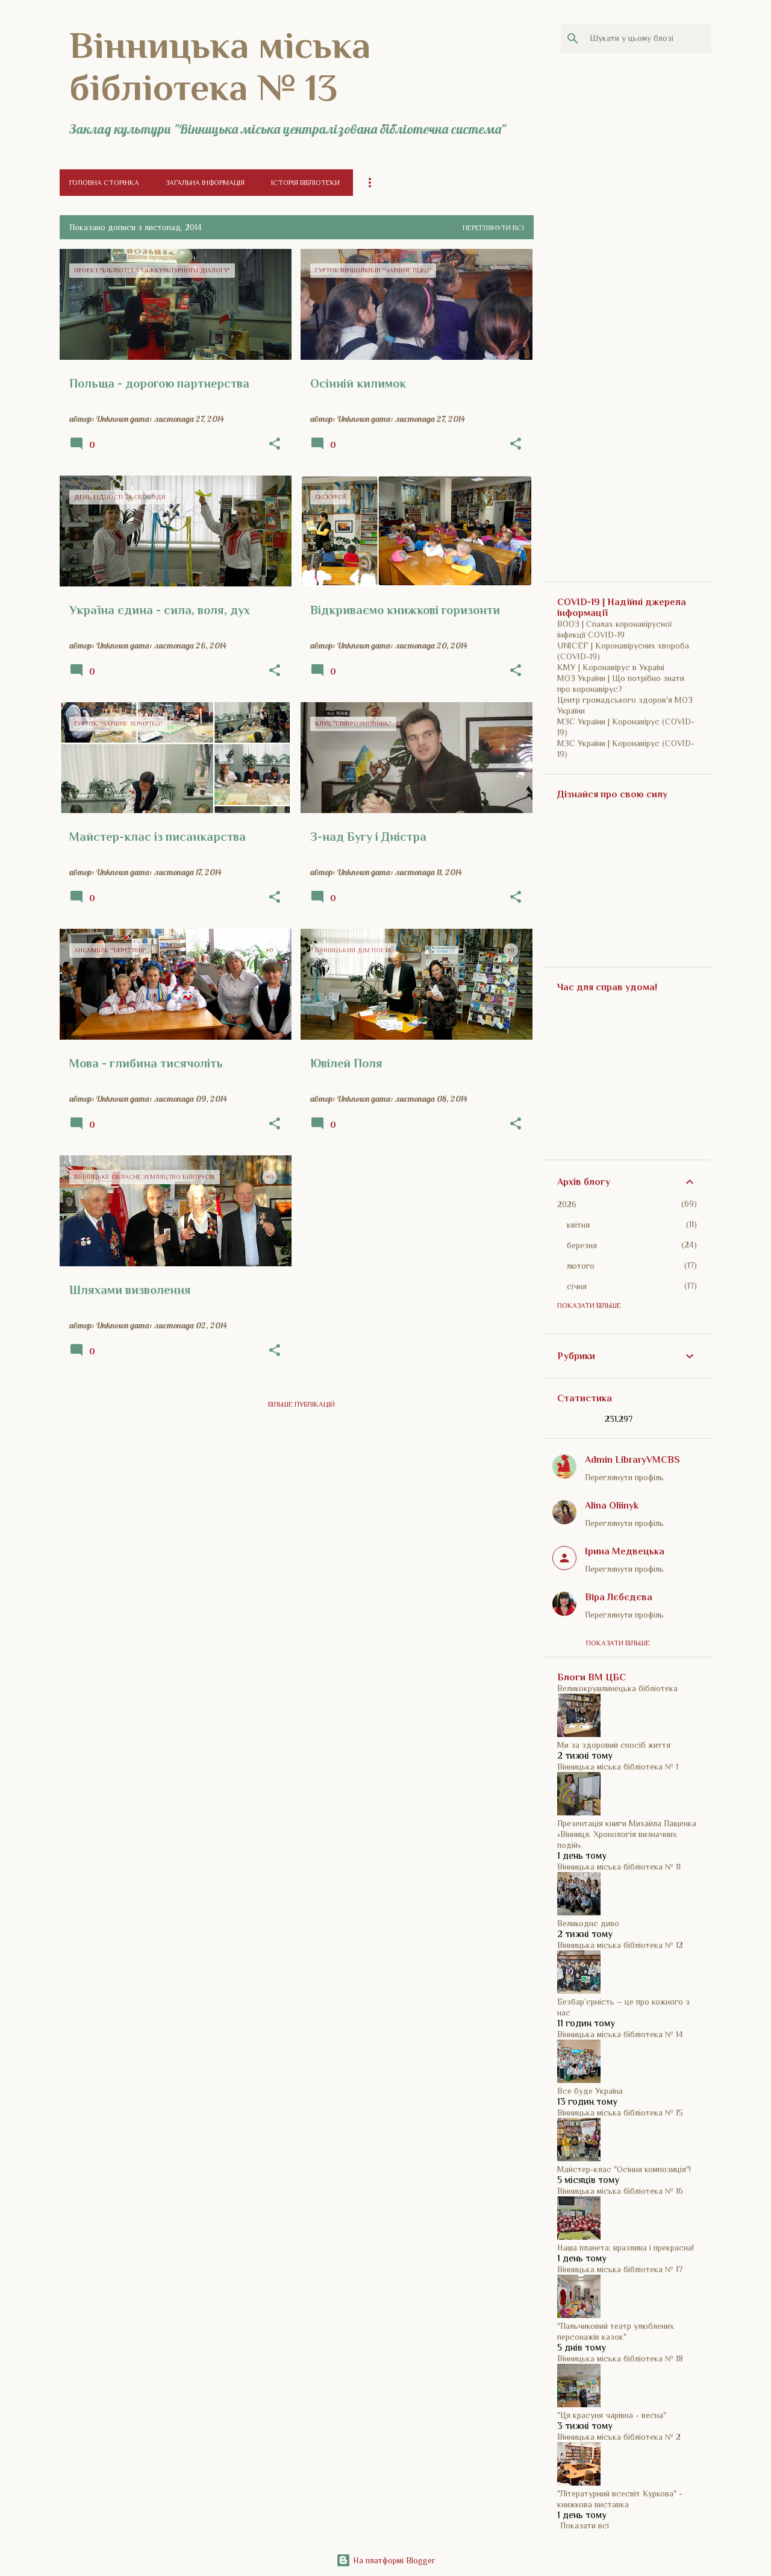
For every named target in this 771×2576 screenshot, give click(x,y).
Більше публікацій (301, 1404)
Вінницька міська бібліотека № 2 (619, 2437)
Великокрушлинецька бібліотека (617, 1688)
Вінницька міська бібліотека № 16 (620, 2191)
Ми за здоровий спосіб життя (613, 1745)
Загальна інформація (205, 182)
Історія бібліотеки (305, 182)
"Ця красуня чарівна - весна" (611, 2415)
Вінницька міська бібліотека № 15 (620, 2112)
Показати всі (584, 2525)
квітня (578, 1225)
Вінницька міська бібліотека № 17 (619, 2269)
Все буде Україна (590, 2091)
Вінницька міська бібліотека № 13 (219, 66)
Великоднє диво (588, 1923)
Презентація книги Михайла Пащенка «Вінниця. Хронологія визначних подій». (626, 1834)
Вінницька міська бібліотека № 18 (620, 2358)
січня (577, 1286)
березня (582, 1245)
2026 (566, 1204)
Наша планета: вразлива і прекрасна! (625, 2247)
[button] (274, 444)
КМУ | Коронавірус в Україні (610, 667)
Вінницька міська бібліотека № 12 (620, 1945)
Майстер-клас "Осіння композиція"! (624, 2169)
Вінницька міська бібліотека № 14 (620, 2034)
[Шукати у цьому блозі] (648, 38)
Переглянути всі (493, 228)
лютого (581, 1266)
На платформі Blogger (385, 2560)
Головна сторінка (104, 182)
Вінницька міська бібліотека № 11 (619, 1866)
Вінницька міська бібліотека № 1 (617, 1766)
